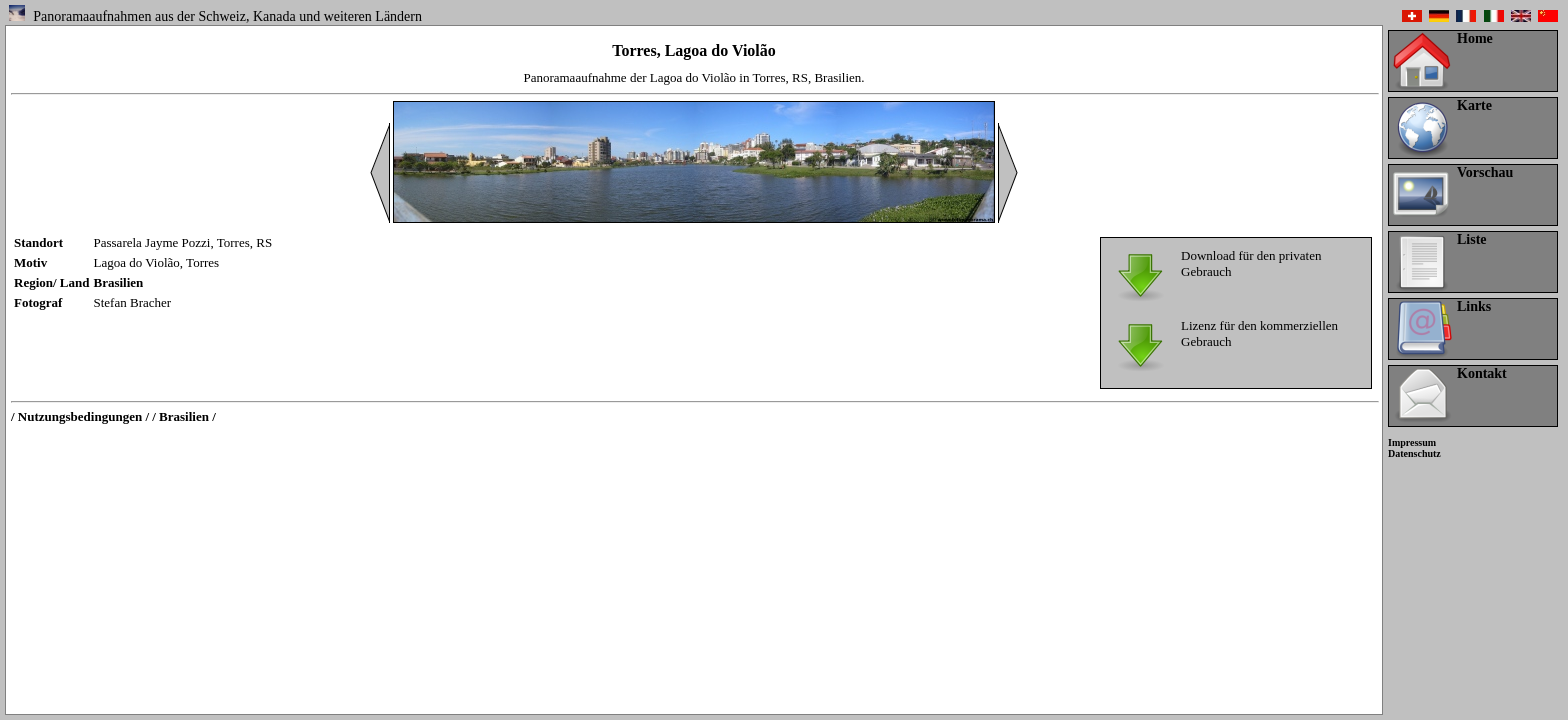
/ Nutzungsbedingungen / (80, 416)
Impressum (1412, 442)
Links (1474, 306)
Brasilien (119, 282)
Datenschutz (1414, 453)
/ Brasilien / (184, 416)
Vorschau (1485, 172)
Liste (1472, 239)
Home (1475, 38)
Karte (1474, 105)
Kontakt (1482, 373)
